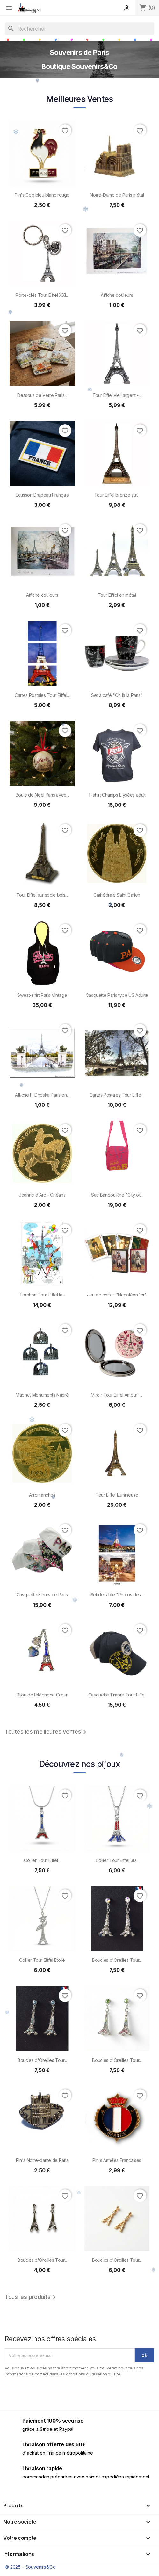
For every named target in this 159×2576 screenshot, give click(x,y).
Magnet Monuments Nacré (42, 1394)
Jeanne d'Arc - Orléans (42, 1195)
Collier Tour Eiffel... (42, 1860)
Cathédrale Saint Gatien (116, 895)
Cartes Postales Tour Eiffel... (42, 695)
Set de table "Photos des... (116, 1594)
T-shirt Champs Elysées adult (117, 795)
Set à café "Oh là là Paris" (116, 695)
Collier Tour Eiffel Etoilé (42, 1960)
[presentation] (58, 2394)
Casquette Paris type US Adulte (117, 995)
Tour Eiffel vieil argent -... (116, 395)
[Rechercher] (79, 28)
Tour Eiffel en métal (117, 595)
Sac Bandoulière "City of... (116, 1195)
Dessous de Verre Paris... (42, 395)
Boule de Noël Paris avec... (42, 795)
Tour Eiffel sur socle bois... (42, 895)
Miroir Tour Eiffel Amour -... (117, 1394)
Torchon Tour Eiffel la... (42, 1294)
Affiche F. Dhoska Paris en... (42, 1095)
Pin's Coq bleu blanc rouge (42, 195)
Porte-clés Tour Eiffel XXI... (42, 295)
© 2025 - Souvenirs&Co (30, 2567)
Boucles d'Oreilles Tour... (116, 1960)
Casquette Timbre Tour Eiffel (117, 1694)
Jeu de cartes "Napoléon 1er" (117, 1294)
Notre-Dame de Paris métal (117, 195)
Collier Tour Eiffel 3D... (117, 1860)
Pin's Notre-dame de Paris (42, 2160)
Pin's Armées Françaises (116, 2160)
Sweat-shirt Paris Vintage (42, 995)
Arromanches (42, 1495)
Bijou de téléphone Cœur (42, 1694)
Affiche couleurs (117, 295)
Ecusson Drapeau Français (42, 495)
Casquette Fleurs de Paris (42, 1594)
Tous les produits (31, 2297)
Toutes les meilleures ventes (47, 1732)
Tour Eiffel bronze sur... (117, 495)
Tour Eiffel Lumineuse (117, 1495)
